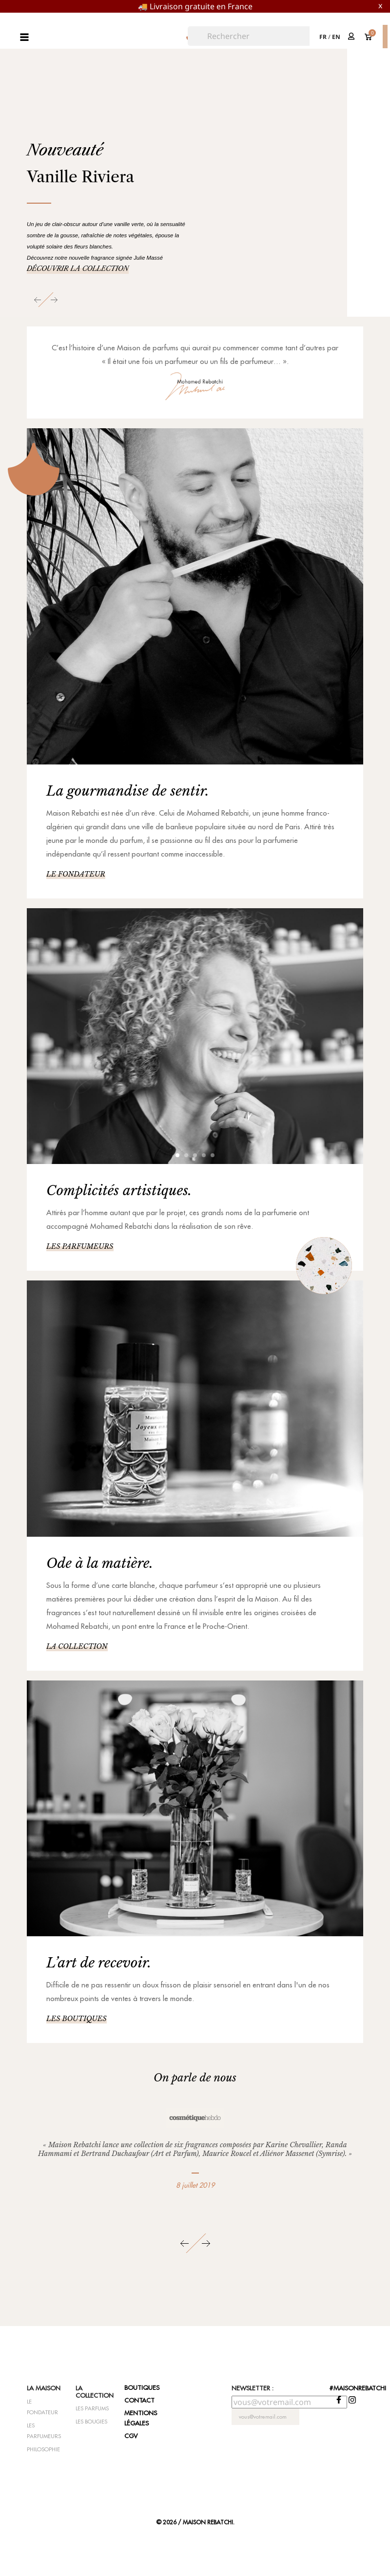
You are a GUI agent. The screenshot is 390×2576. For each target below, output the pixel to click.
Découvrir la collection (78, 268)
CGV (130, 2436)
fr (323, 37)
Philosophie (43, 2449)
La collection (77, 1646)
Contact (139, 2400)
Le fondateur (75, 874)
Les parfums (92, 2408)
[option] (195, 192)
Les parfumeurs (80, 1246)
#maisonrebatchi (357, 2388)
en (336, 37)
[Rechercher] (250, 36)
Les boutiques (76, 2018)
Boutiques (141, 2387)
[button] (39, 299)
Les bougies (91, 2421)
